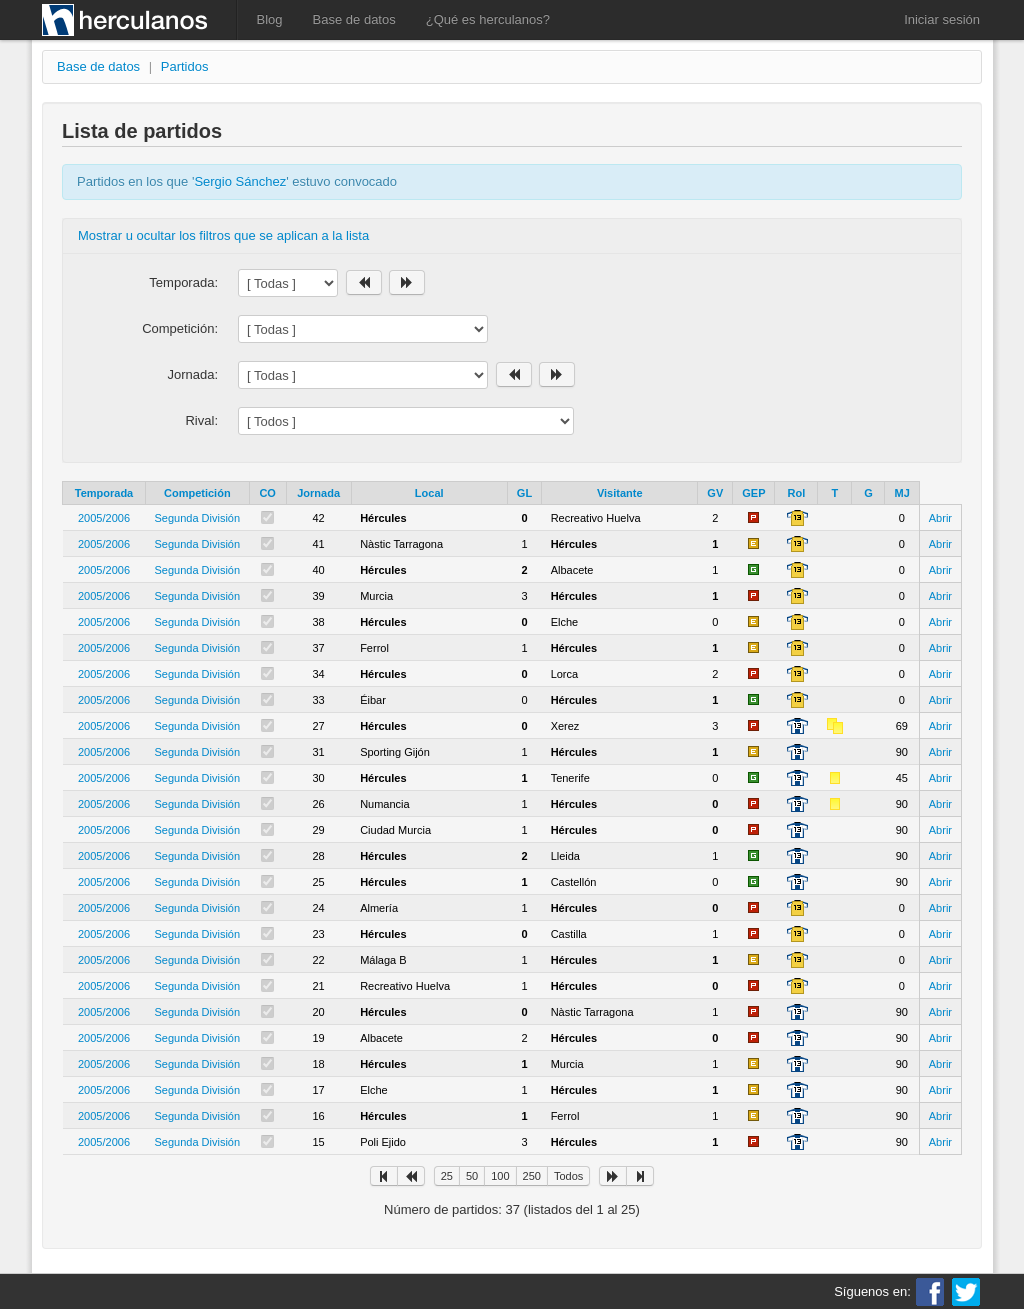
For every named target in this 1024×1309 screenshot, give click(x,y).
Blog (270, 19)
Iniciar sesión (942, 19)
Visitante (620, 493)
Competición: (180, 328)
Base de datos (354, 19)
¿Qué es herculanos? (488, 19)
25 (447, 1176)
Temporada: (183, 282)
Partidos (185, 66)
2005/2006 (104, 518)
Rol (797, 493)
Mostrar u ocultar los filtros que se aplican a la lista (223, 235)
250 (532, 1176)
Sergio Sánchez (240, 181)
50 (472, 1176)
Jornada (318, 493)
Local (429, 493)
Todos (568, 1176)
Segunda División (198, 518)
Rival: (201, 420)
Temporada (104, 493)
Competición (197, 493)
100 (500, 1176)
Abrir (940, 518)
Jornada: (192, 374)
